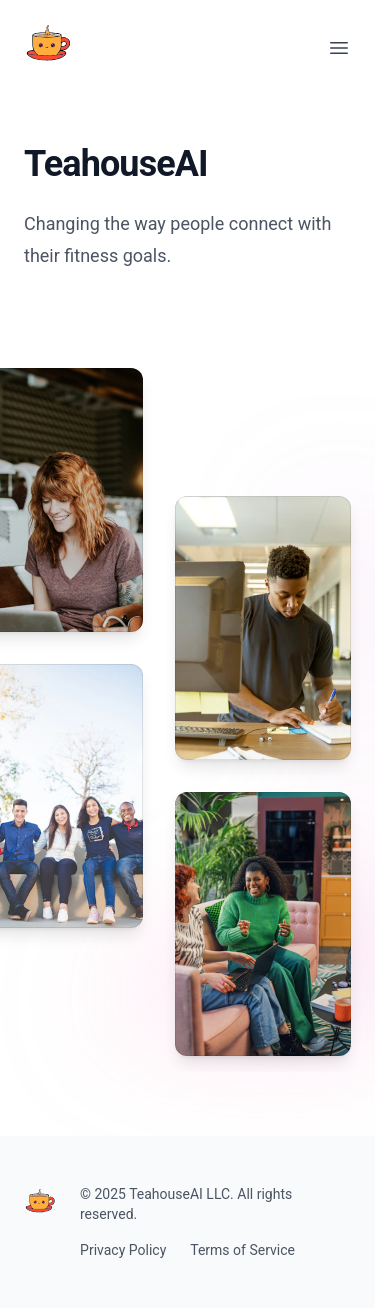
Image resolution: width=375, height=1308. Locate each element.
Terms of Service (242, 1250)
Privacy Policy (123, 1250)
